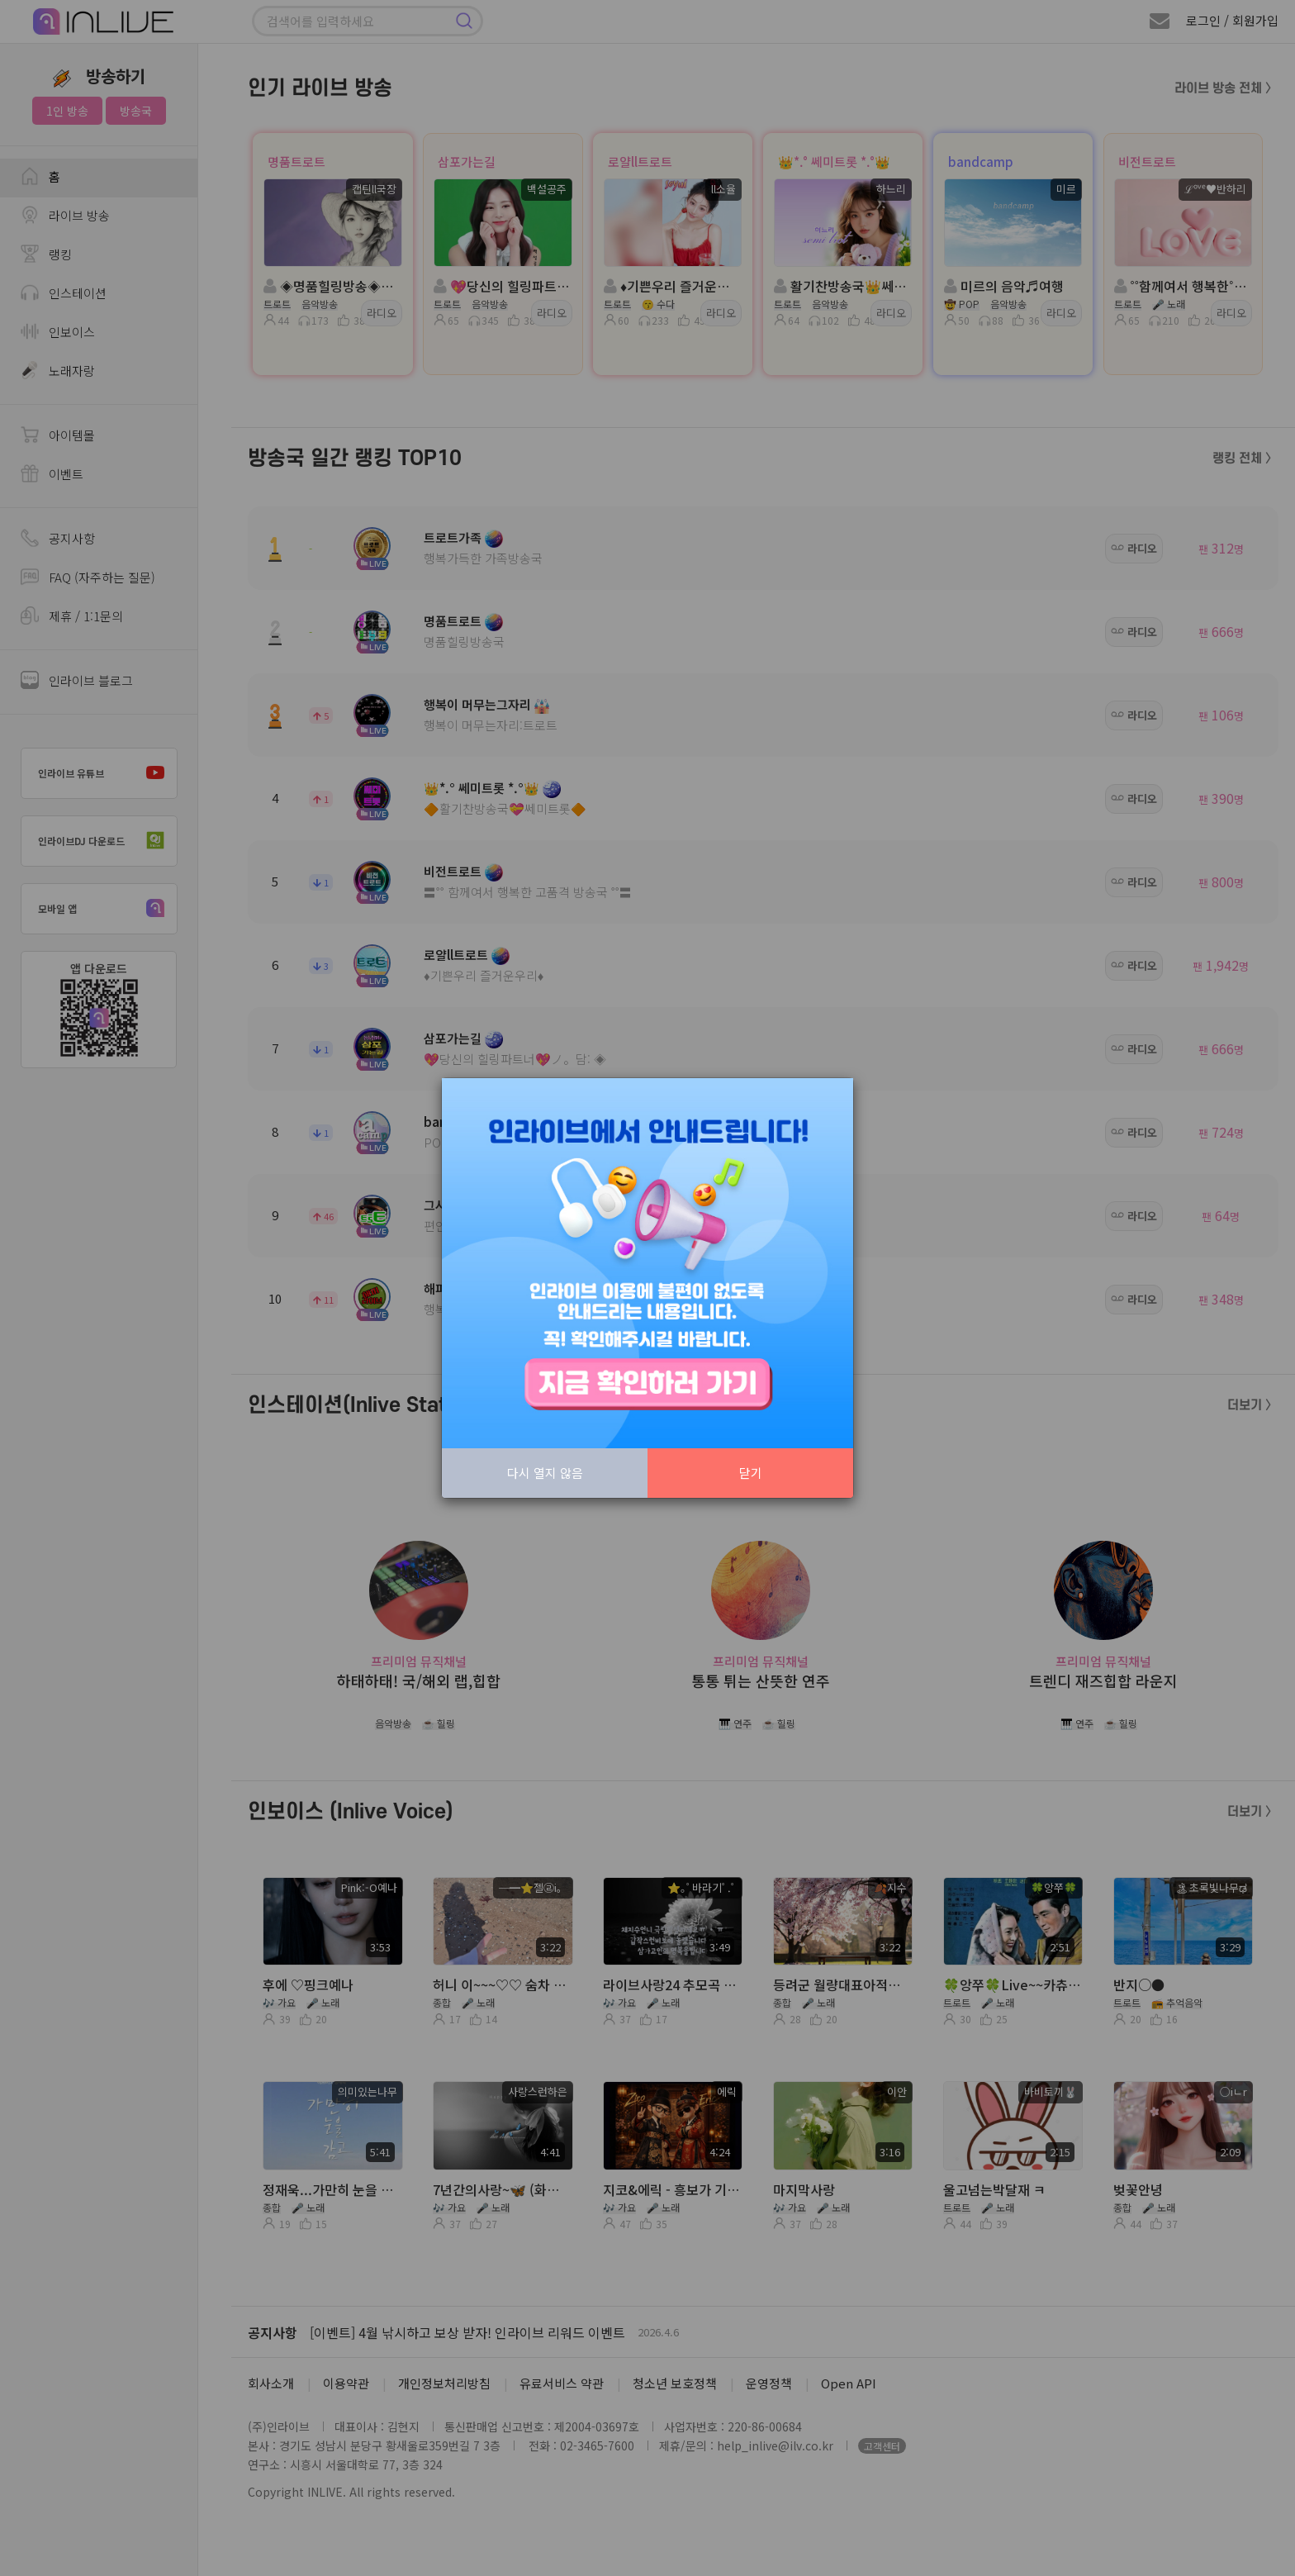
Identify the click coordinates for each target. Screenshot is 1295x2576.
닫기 (750, 1472)
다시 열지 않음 (545, 1472)
